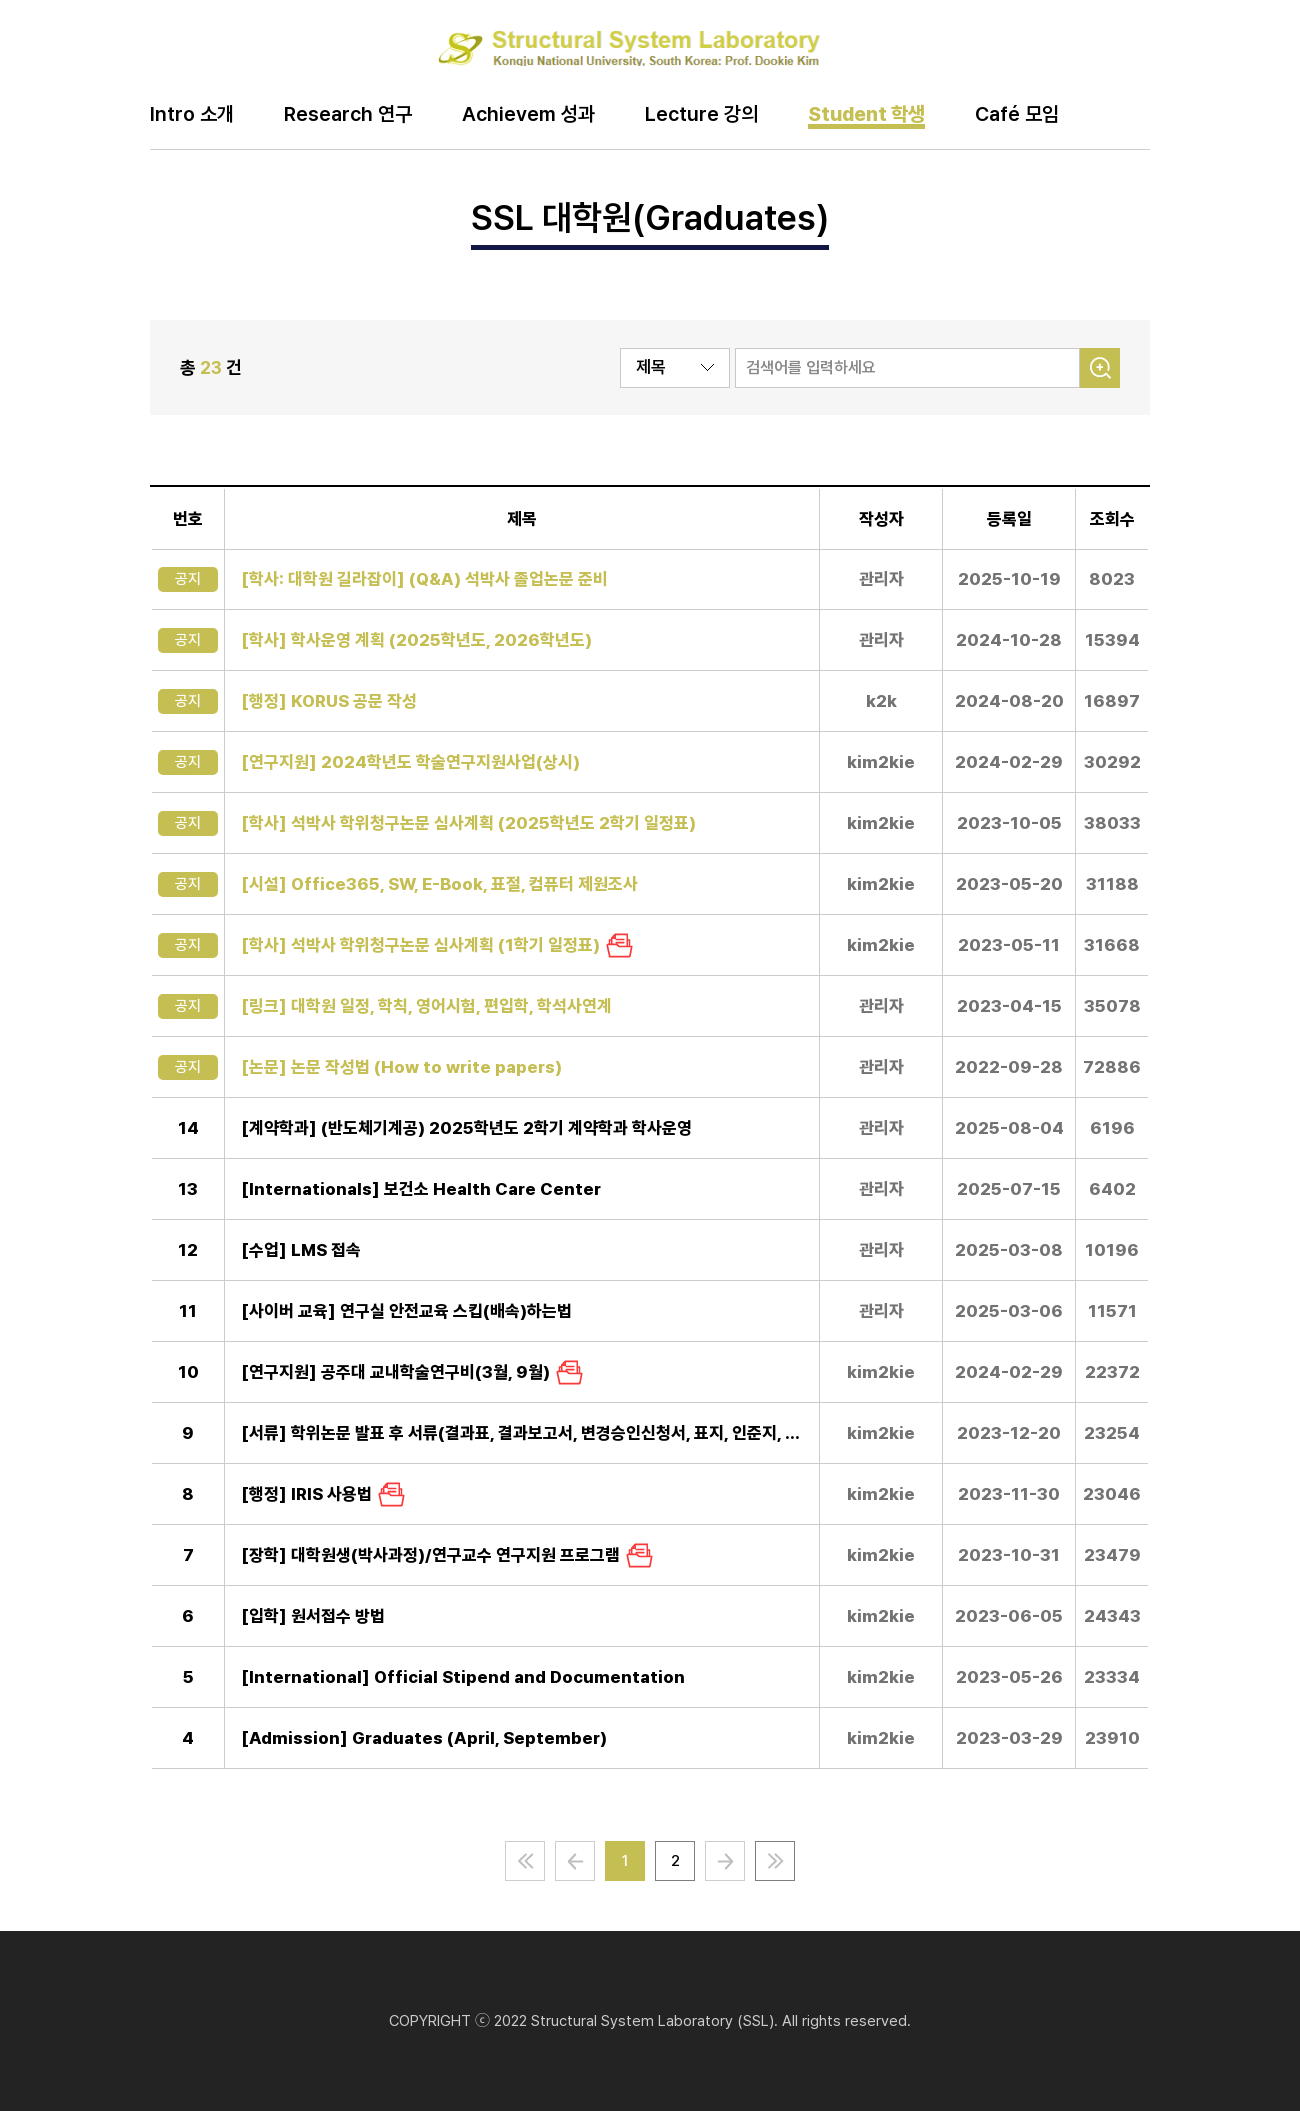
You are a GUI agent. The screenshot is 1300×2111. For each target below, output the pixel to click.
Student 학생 (866, 115)
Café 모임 (1017, 115)
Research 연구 (348, 115)
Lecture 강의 (701, 115)
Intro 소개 (192, 115)
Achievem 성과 (528, 115)
